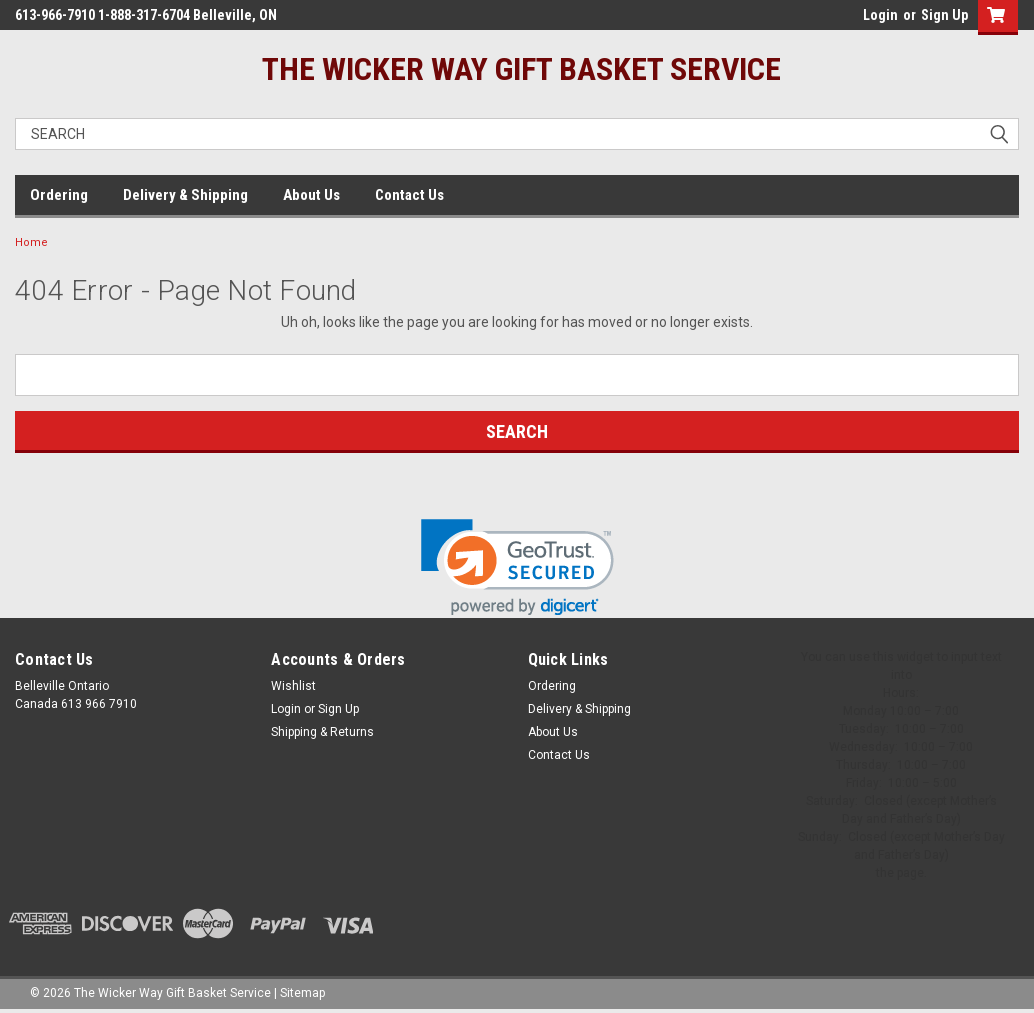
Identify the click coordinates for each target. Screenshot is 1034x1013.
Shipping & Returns (322, 732)
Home (31, 242)
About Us (311, 195)
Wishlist (293, 686)
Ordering (59, 195)
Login (880, 15)
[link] (517, 567)
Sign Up (944, 15)
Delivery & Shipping (185, 195)
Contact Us (409, 195)
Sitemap (302, 993)
